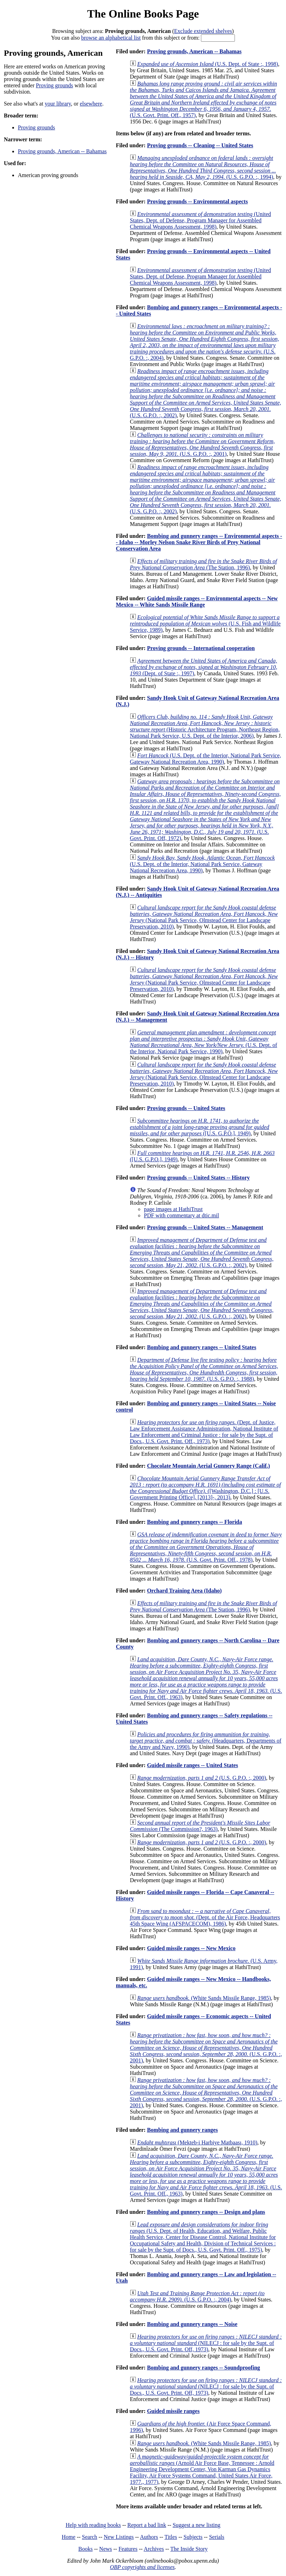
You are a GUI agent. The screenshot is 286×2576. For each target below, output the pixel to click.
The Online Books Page (143, 13)
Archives (154, 2549)
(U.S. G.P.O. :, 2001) (202, 444)
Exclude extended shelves (203, 31)
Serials (216, 2537)
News (105, 2549)
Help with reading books (93, 2525)
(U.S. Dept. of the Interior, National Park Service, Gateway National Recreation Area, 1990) (205, 758)
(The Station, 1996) (203, 564)
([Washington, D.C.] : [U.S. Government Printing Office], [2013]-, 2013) (205, 1487)
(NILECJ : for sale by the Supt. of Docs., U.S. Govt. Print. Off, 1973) (206, 2343)
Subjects (192, 2537)
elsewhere (91, 104)
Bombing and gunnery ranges (182, 2130)
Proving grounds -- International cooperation (201, 648)
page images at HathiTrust (173, 1209)
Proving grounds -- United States (186, 1108)
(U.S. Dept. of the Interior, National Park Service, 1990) (203, 1041)
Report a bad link (146, 2525)
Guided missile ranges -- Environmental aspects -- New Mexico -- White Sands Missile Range (197, 601)
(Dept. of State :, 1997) (203, 667)
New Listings (119, 2537)
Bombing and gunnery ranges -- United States (201, 1347)
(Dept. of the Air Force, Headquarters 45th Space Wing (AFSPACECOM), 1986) (205, 1917)
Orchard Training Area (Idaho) (184, 1591)
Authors (149, 2537)
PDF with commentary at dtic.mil (181, 1215)
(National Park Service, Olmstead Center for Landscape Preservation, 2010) (204, 917)
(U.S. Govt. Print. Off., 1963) (206, 1678)
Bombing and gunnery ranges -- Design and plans (206, 2212)
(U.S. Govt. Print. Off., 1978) (206, 1547)
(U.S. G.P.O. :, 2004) (204, 342)
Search (89, 2537)
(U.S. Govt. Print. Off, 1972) (205, 809)
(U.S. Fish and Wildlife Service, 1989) (205, 623)
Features (127, 2549)
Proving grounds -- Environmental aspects (197, 201)
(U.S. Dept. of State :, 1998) (207, 64)
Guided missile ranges (173, 2411)
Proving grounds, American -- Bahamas (62, 151)
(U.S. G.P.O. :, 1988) (204, 1369)
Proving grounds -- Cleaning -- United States (200, 145)
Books (85, 2549)
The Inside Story (189, 2549)
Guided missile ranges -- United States (192, 1765)
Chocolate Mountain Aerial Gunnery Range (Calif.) (208, 1466)
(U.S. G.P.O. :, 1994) (203, 167)
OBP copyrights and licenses (142, 2567)
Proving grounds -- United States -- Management (205, 1227)
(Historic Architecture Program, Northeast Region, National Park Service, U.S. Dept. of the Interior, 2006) (205, 726)
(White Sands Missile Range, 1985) (204, 1998)
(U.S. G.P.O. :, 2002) (205, 393)
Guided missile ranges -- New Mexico (191, 1948)
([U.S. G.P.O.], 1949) (199, 1127)
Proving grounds (54, 85)
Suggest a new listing (196, 2525)
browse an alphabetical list (111, 38)
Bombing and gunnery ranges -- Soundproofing (203, 2368)
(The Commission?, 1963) (200, 1826)
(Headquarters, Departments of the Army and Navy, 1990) (205, 1740)
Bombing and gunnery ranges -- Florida (194, 1522)
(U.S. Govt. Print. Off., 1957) (203, 99)
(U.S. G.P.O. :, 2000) (201, 1778)
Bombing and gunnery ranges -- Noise (192, 2324)
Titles (171, 2537)
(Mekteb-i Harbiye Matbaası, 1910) (197, 2142)
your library (58, 104)
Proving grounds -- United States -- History (198, 1178)
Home (68, 2537)
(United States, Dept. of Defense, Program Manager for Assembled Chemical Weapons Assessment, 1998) (200, 220)
